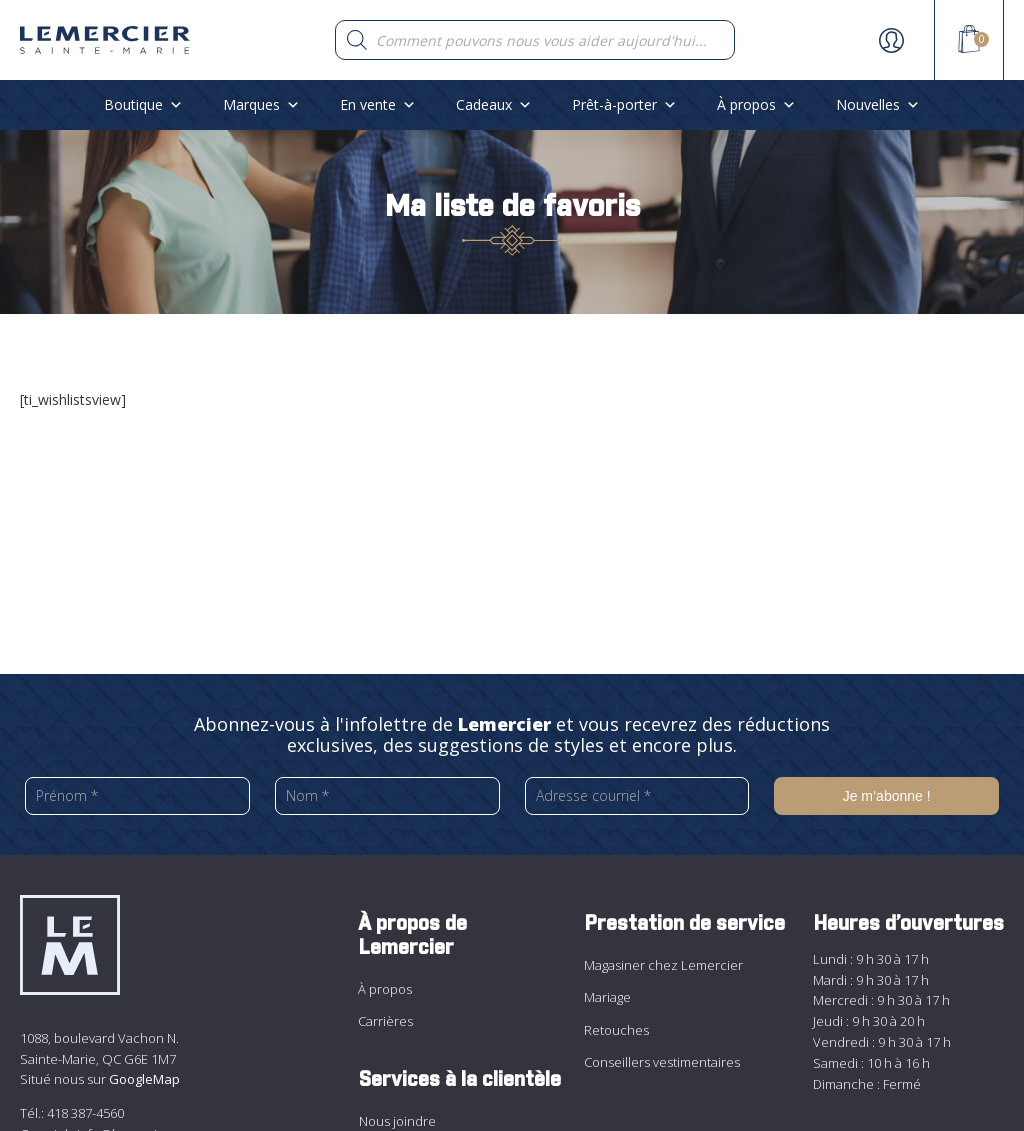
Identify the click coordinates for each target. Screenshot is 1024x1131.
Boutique (143, 104)
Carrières (385, 1021)
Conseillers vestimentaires (662, 1062)
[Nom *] (387, 796)
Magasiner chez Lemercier (663, 965)
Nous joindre (397, 1121)
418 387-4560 (85, 1113)
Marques (261, 104)
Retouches (616, 1030)
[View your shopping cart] (969, 42)
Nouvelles (878, 104)
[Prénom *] (137, 796)
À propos (756, 104)
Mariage (607, 997)
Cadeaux (494, 104)
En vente (378, 104)
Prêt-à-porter (624, 104)
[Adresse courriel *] (637, 796)
